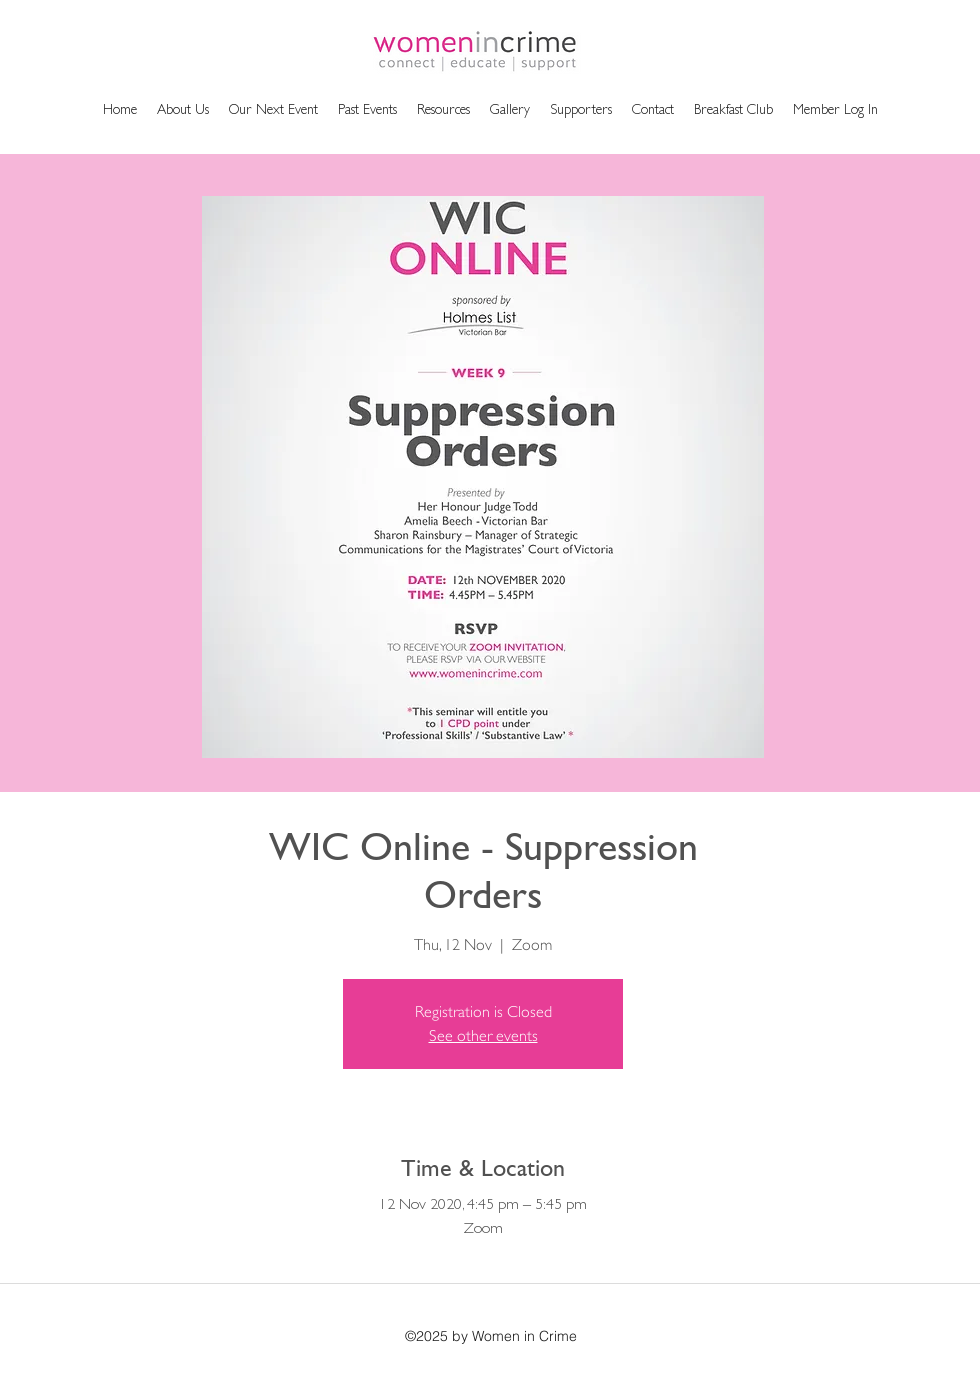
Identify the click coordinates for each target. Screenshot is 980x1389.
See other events (483, 1036)
